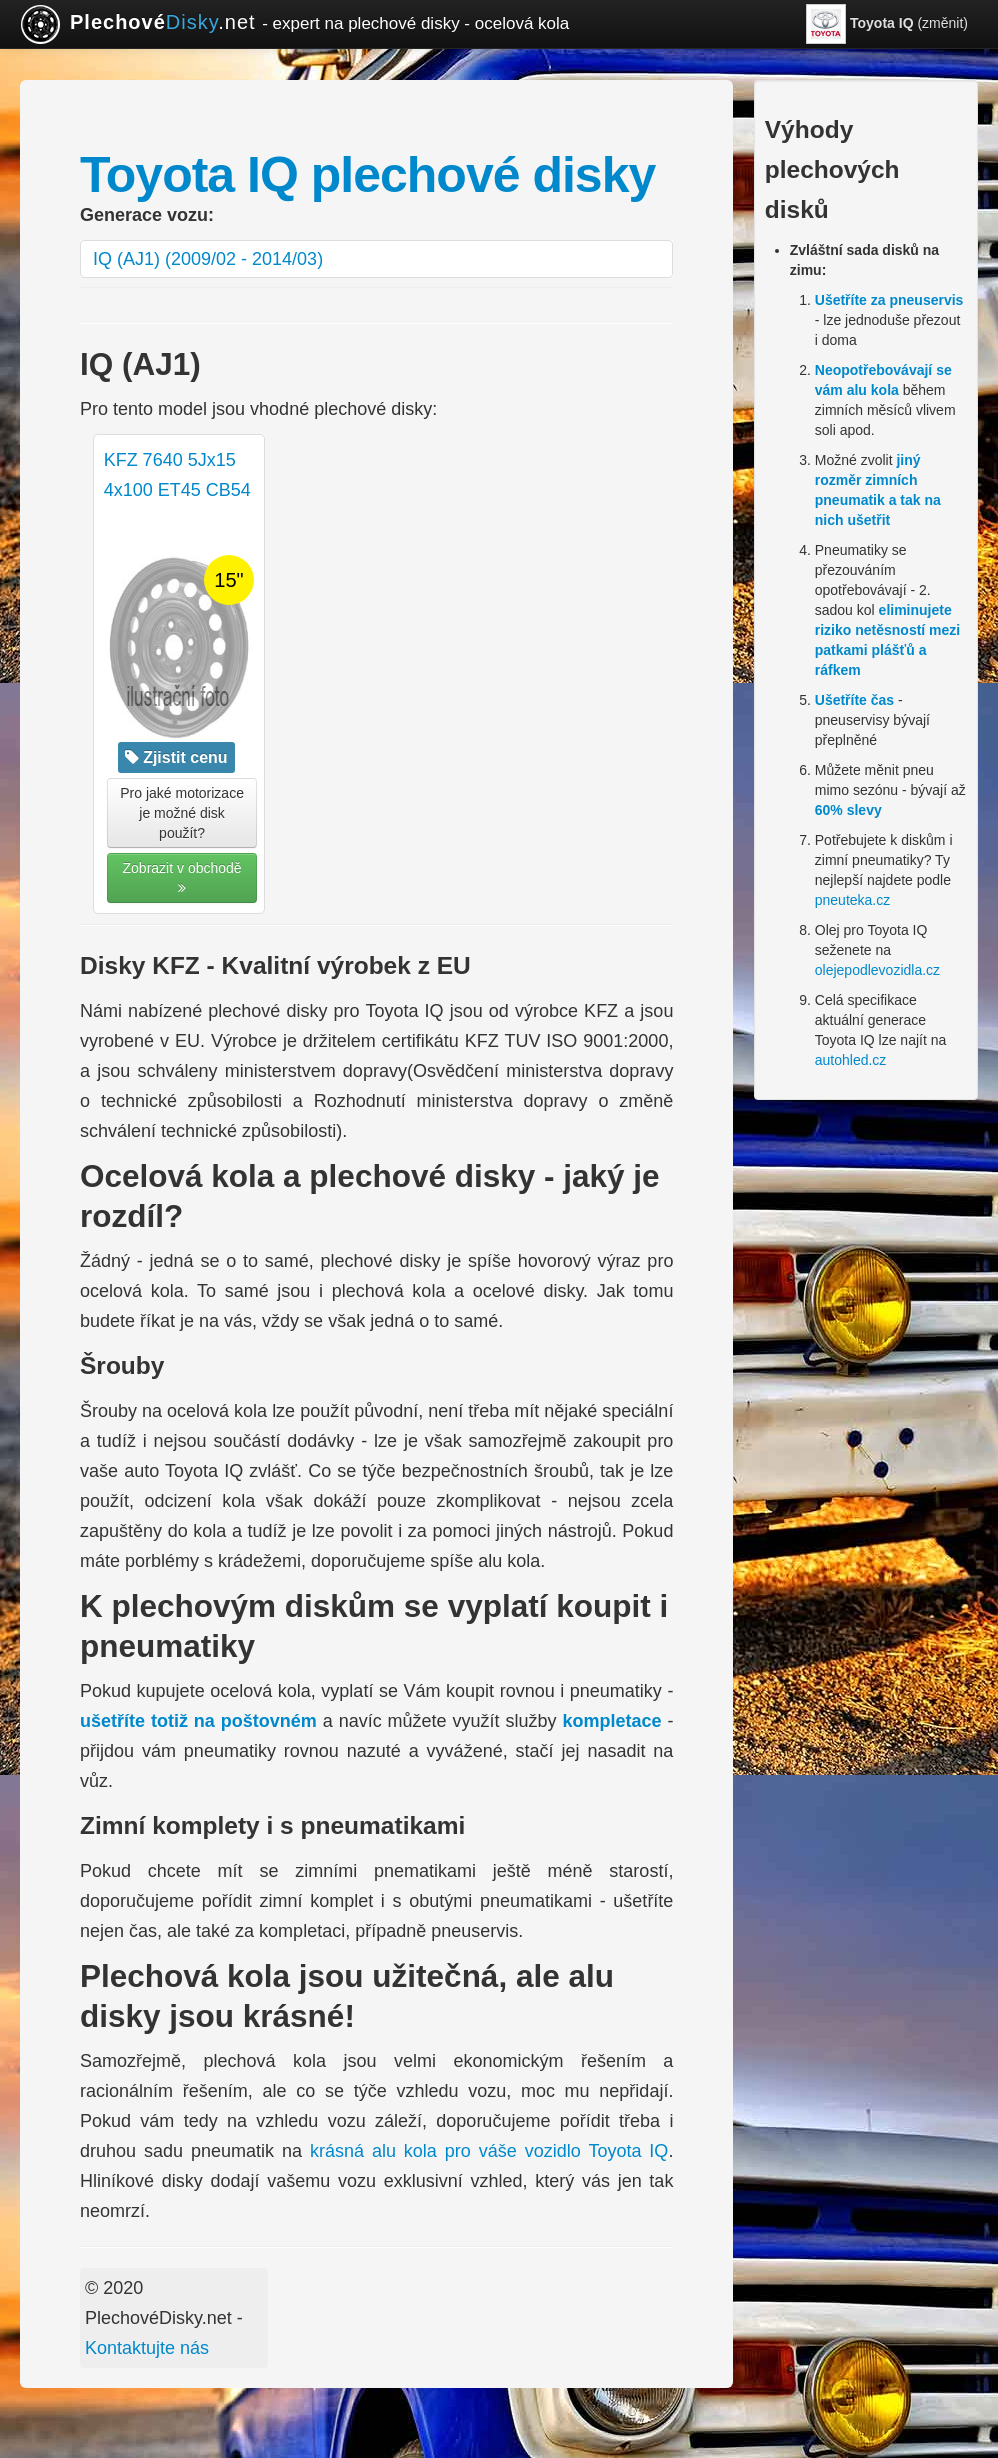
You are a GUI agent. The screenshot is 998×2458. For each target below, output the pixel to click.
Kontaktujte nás (147, 2348)
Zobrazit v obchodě (182, 877)
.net (294, 24)
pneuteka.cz (853, 900)
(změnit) (887, 24)
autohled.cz (851, 1060)
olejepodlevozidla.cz (877, 970)
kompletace (611, 1721)
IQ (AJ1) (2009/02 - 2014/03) (208, 259)
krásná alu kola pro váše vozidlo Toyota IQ (489, 2151)
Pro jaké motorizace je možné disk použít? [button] (182, 813)
